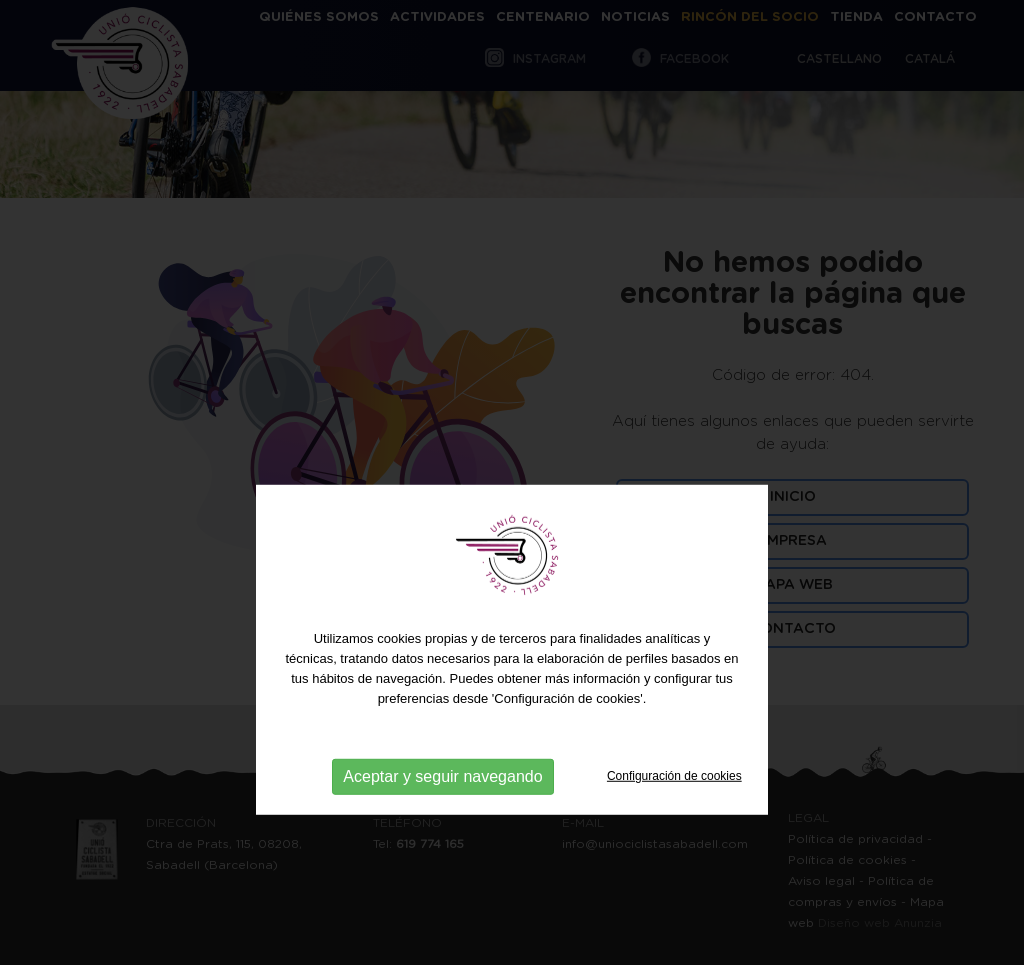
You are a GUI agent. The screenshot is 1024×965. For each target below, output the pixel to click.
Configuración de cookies (674, 812)
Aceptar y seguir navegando (442, 812)
